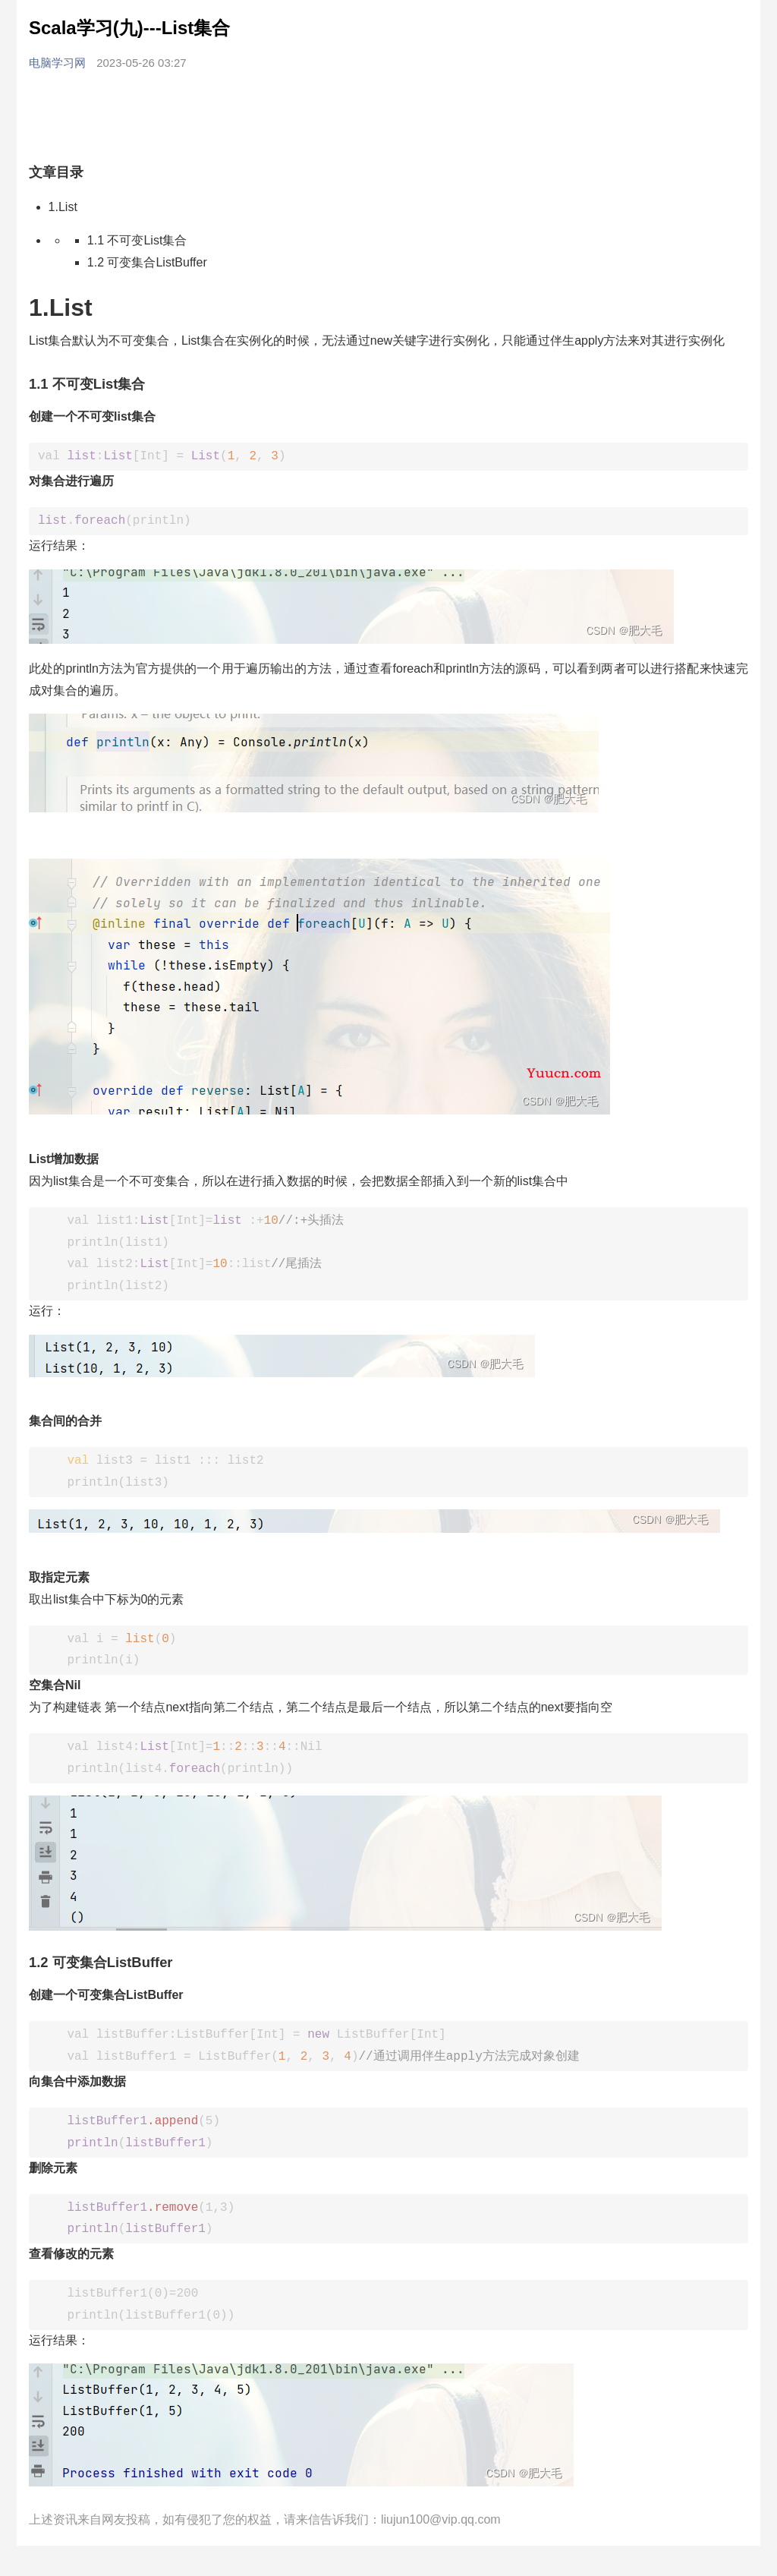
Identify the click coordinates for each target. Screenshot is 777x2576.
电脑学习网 (59, 62)
